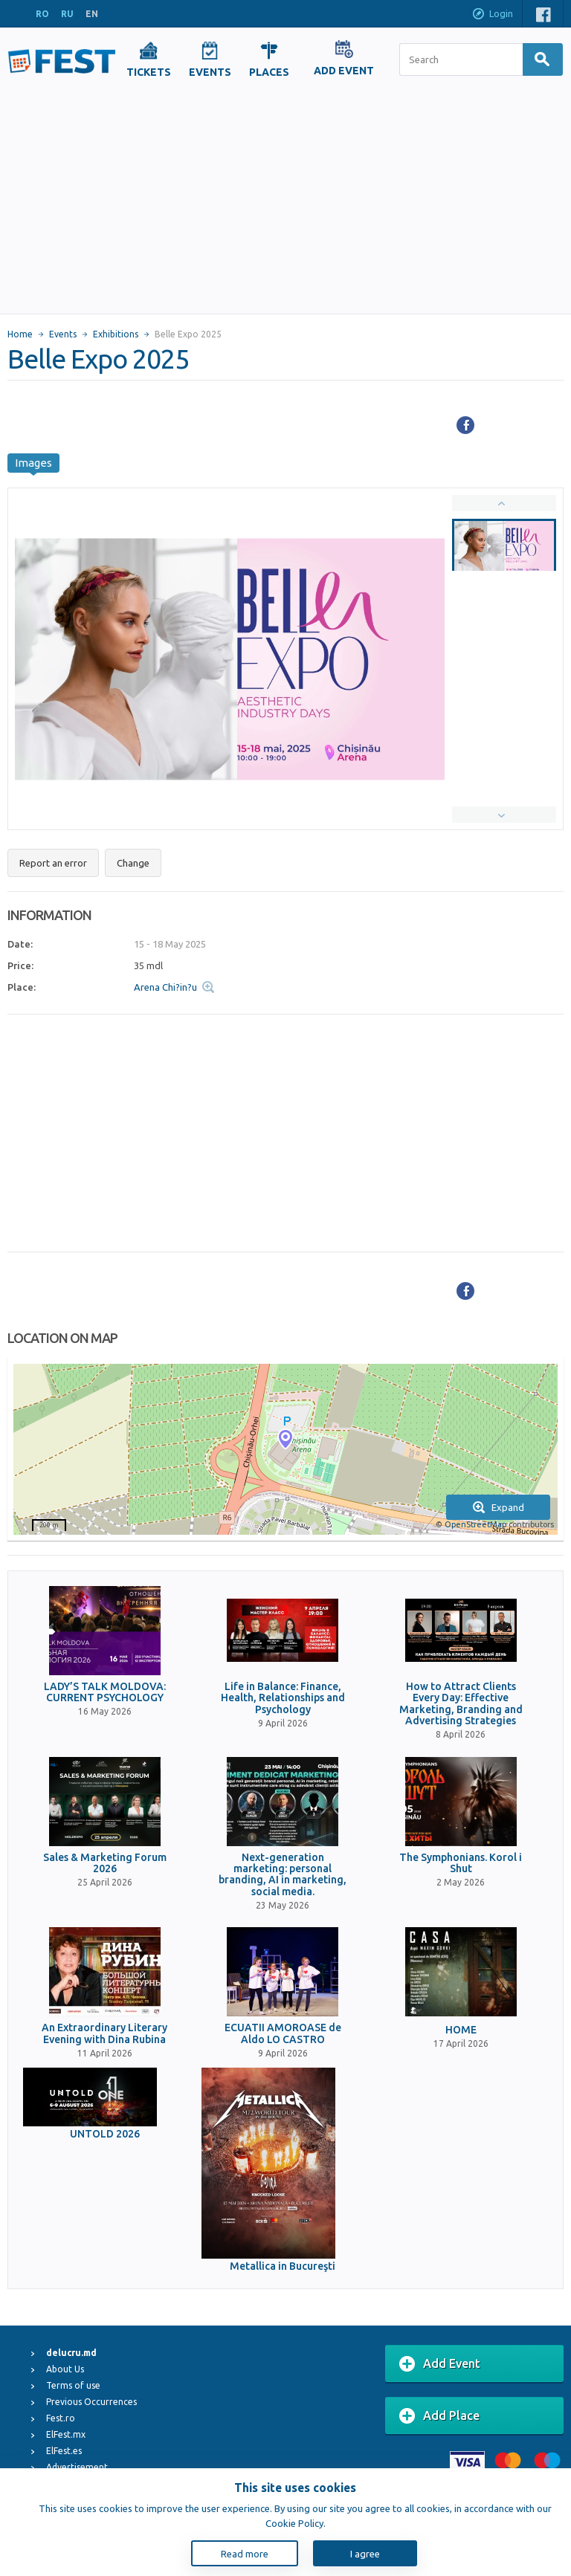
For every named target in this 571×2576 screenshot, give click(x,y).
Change (133, 863)
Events (63, 334)
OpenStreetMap (475, 1524)
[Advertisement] (286, 202)
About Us (65, 2369)
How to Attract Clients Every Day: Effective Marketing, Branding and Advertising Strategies (461, 1703)
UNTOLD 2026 (105, 2134)
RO (42, 14)
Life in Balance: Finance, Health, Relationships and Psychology (283, 1698)
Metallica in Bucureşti (282, 2266)
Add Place (439, 2416)
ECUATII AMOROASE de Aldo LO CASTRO (283, 2033)
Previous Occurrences (91, 2402)
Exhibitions (115, 334)
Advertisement (77, 2467)
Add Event (439, 2364)
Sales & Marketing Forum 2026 (105, 1863)
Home (20, 334)
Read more (244, 2554)
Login (492, 14)
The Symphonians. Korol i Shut (460, 1863)
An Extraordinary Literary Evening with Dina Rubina (104, 2033)
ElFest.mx (66, 2434)
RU (67, 14)
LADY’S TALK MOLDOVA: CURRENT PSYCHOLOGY (105, 1692)
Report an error (53, 863)
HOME (461, 2030)
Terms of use (73, 2385)
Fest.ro (60, 2418)
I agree (365, 2554)
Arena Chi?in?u (165, 987)
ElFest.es (64, 2451)
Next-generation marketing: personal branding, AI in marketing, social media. (282, 1874)
